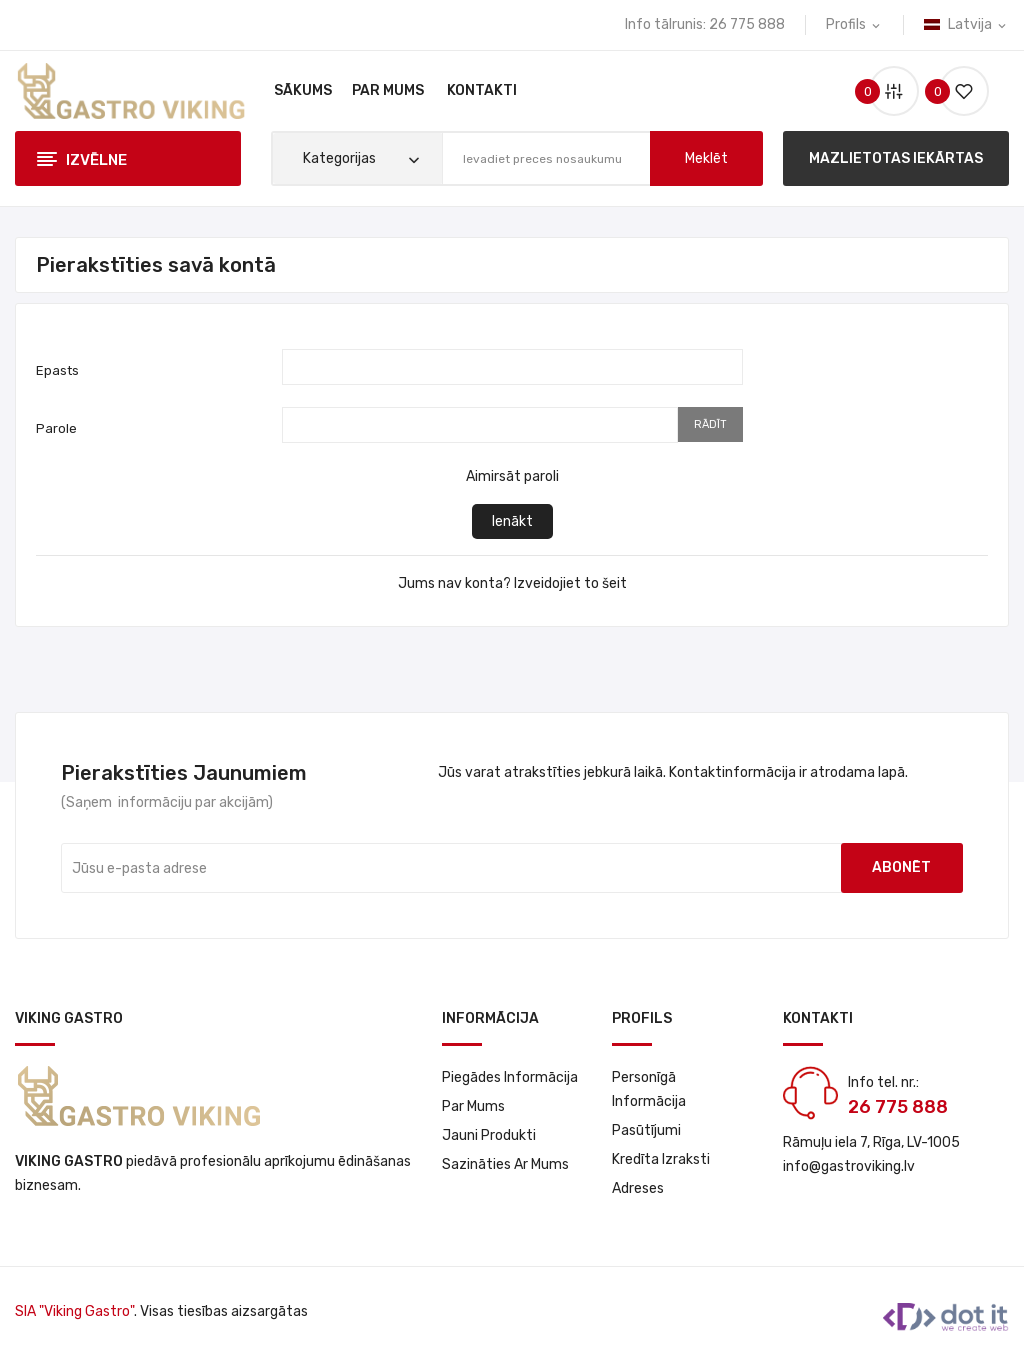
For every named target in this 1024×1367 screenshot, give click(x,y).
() (956, 91)
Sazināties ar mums (505, 1164)
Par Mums (473, 1106)
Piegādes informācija (510, 1077)
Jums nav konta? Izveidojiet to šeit (512, 583)
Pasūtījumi (646, 1130)
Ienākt (512, 521)
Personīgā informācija (649, 1089)
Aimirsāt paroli (512, 476)
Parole (56, 428)
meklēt (706, 158)
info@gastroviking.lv (849, 1166)
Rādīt (710, 424)
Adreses (638, 1188)
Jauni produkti (489, 1135)
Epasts (57, 370)
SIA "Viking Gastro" (74, 1311)
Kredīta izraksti (661, 1159)
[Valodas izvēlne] (966, 25)
